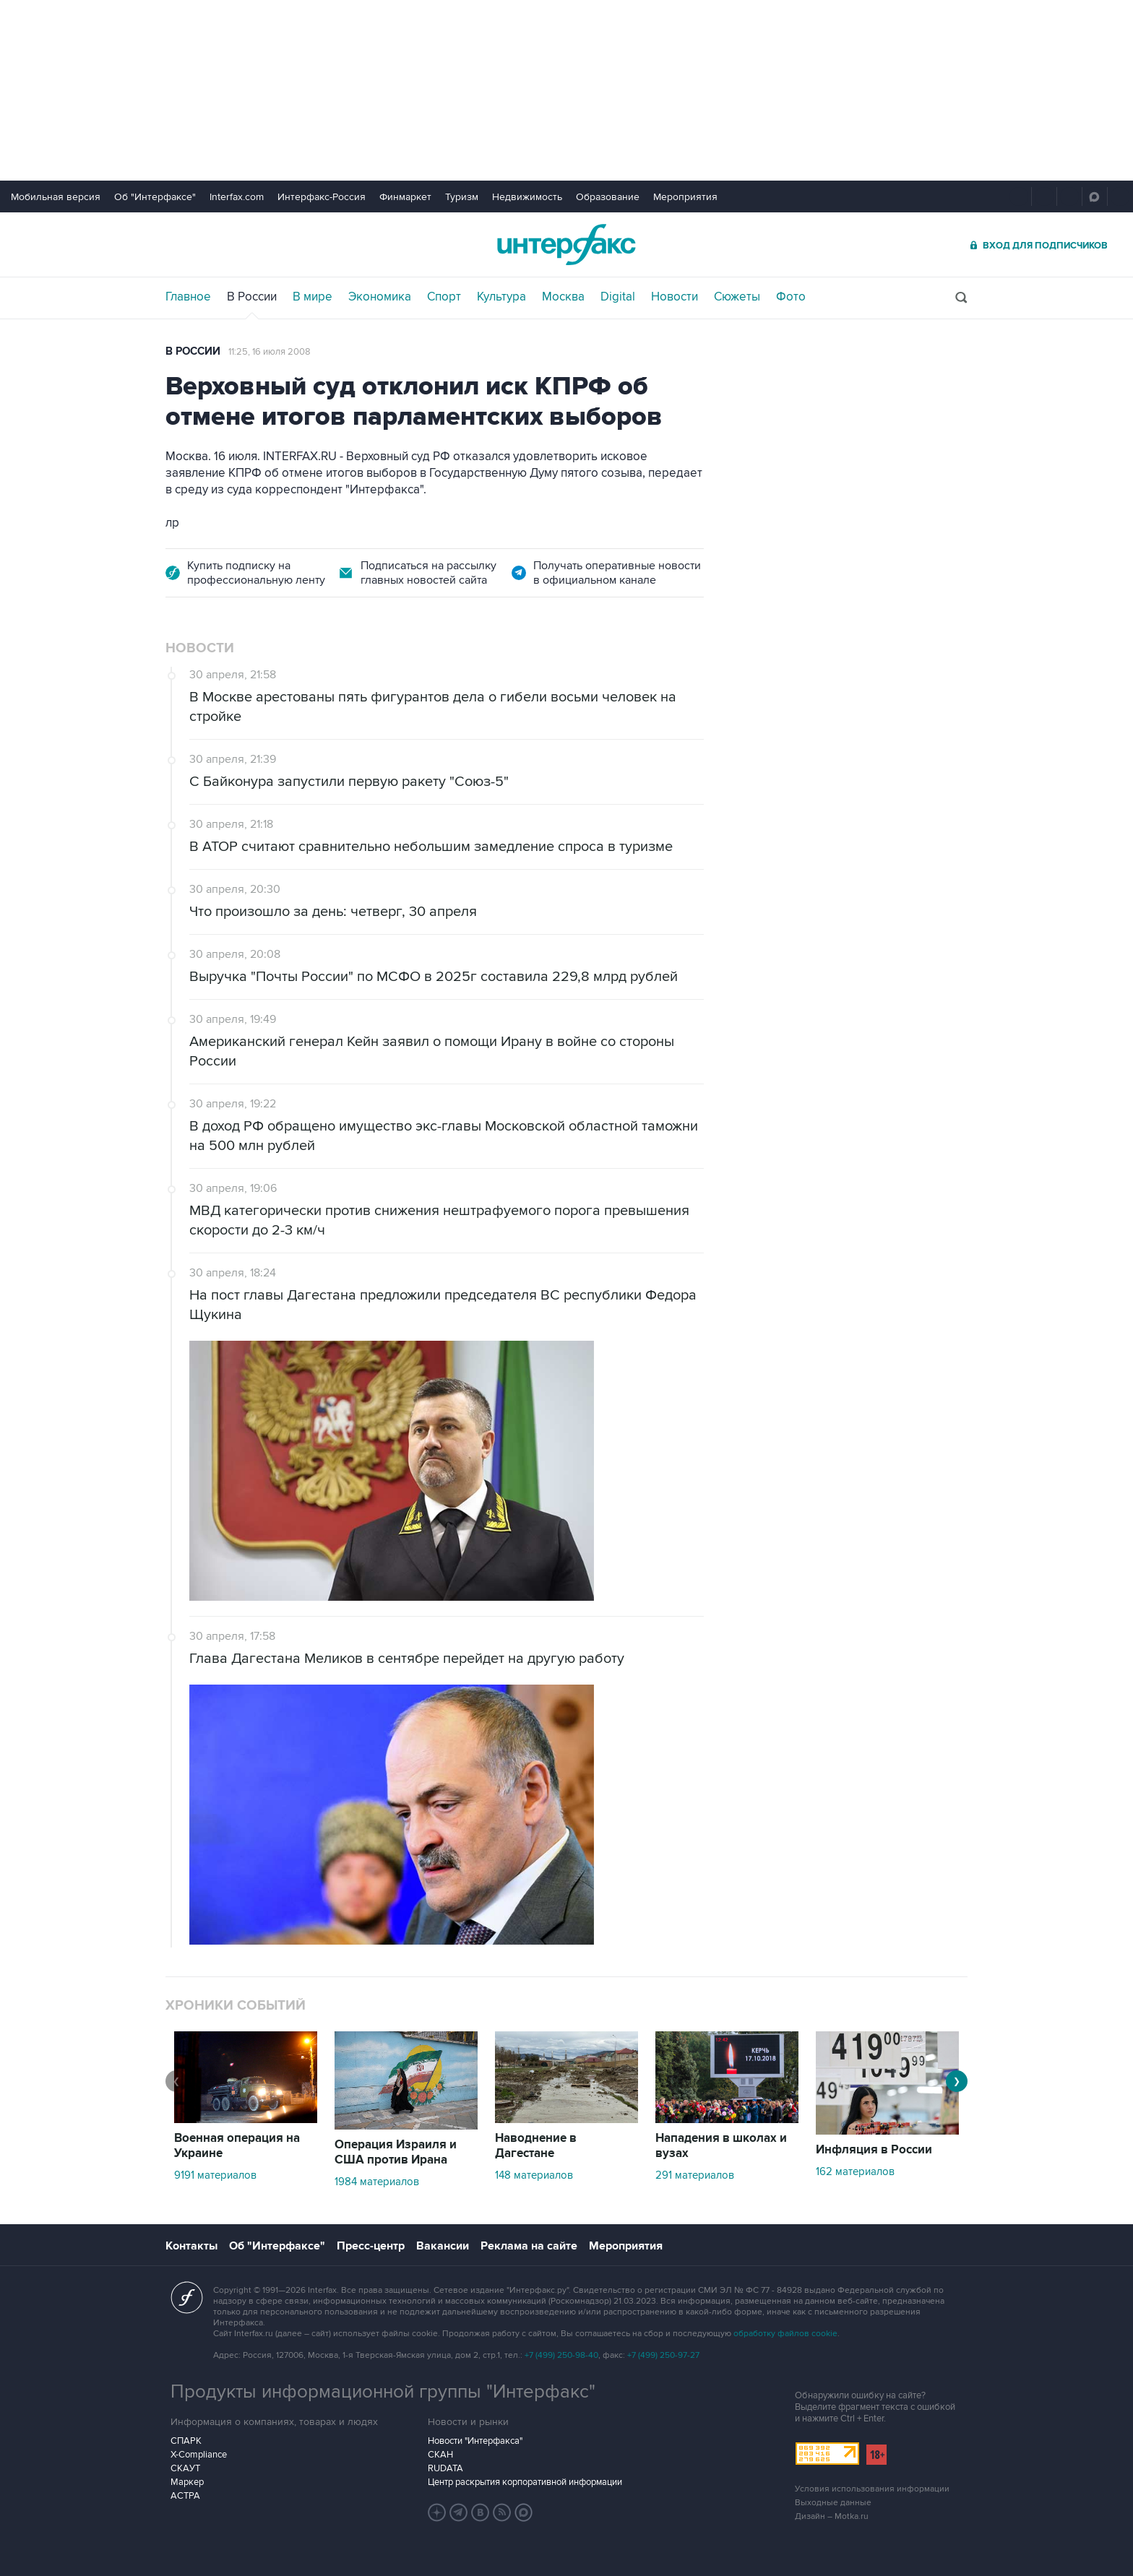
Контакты (191, 2246)
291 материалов (694, 2175)
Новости (674, 296)
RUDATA (445, 2468)
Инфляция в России (874, 2150)
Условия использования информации (872, 2489)
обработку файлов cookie (785, 2333)
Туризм (461, 197)
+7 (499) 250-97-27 (663, 2355)
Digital (617, 296)
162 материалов (855, 2171)
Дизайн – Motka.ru (832, 2516)
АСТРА (185, 2496)
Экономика (379, 296)
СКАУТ (185, 2468)
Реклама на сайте (529, 2246)
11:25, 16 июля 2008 (269, 352)
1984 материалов (377, 2181)
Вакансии (442, 2246)
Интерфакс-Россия (321, 197)
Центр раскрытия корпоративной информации (525, 2482)
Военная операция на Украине (237, 2146)
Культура (501, 296)
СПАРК (186, 2441)
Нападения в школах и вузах (721, 2146)
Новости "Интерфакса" (475, 2441)
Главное (188, 296)
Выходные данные (833, 2502)
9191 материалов (215, 2175)
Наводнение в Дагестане (536, 2146)
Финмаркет (405, 197)
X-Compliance (199, 2454)
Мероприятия (685, 197)
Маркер (187, 2482)
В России (252, 296)
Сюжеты (737, 296)
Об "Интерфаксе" (155, 197)
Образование (607, 197)
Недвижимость (527, 197)
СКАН (440, 2454)
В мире (312, 296)
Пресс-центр (371, 2246)
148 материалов (534, 2175)
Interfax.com (237, 197)
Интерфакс (566, 244)
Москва (563, 296)
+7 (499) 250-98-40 (561, 2355)
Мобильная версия (55, 197)
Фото (791, 296)
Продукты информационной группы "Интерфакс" (383, 2391)
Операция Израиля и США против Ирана (396, 2152)
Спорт (444, 296)
